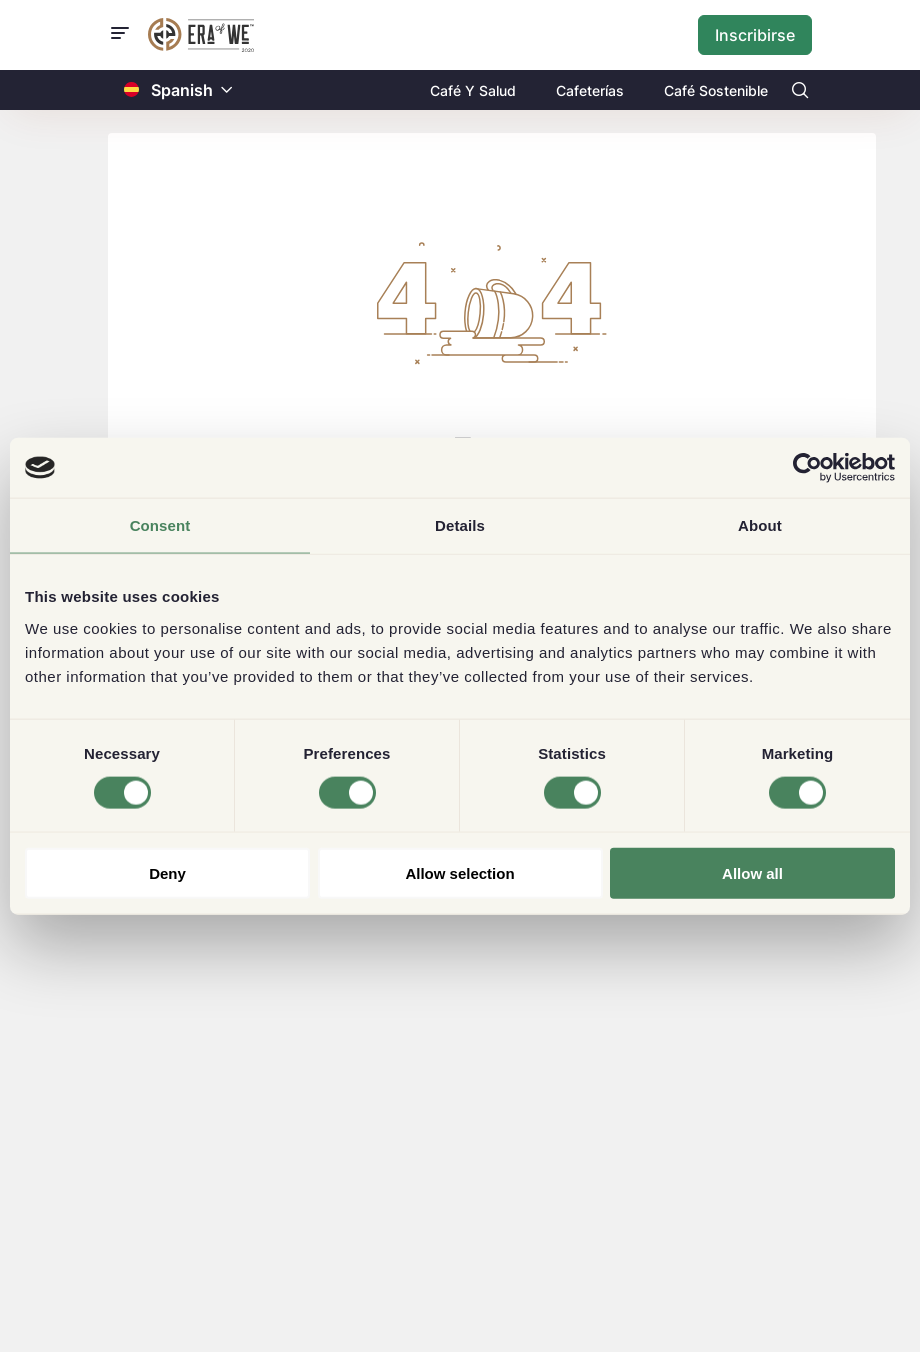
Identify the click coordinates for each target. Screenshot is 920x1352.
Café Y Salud (473, 90)
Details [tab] (460, 525)
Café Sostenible (716, 90)
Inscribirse (755, 35)
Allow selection (459, 872)
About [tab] (760, 525)
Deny (167, 872)
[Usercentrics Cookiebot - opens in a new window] (807, 468)
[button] (227, 90)
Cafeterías (590, 90)
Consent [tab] (160, 525)
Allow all (752, 872)
